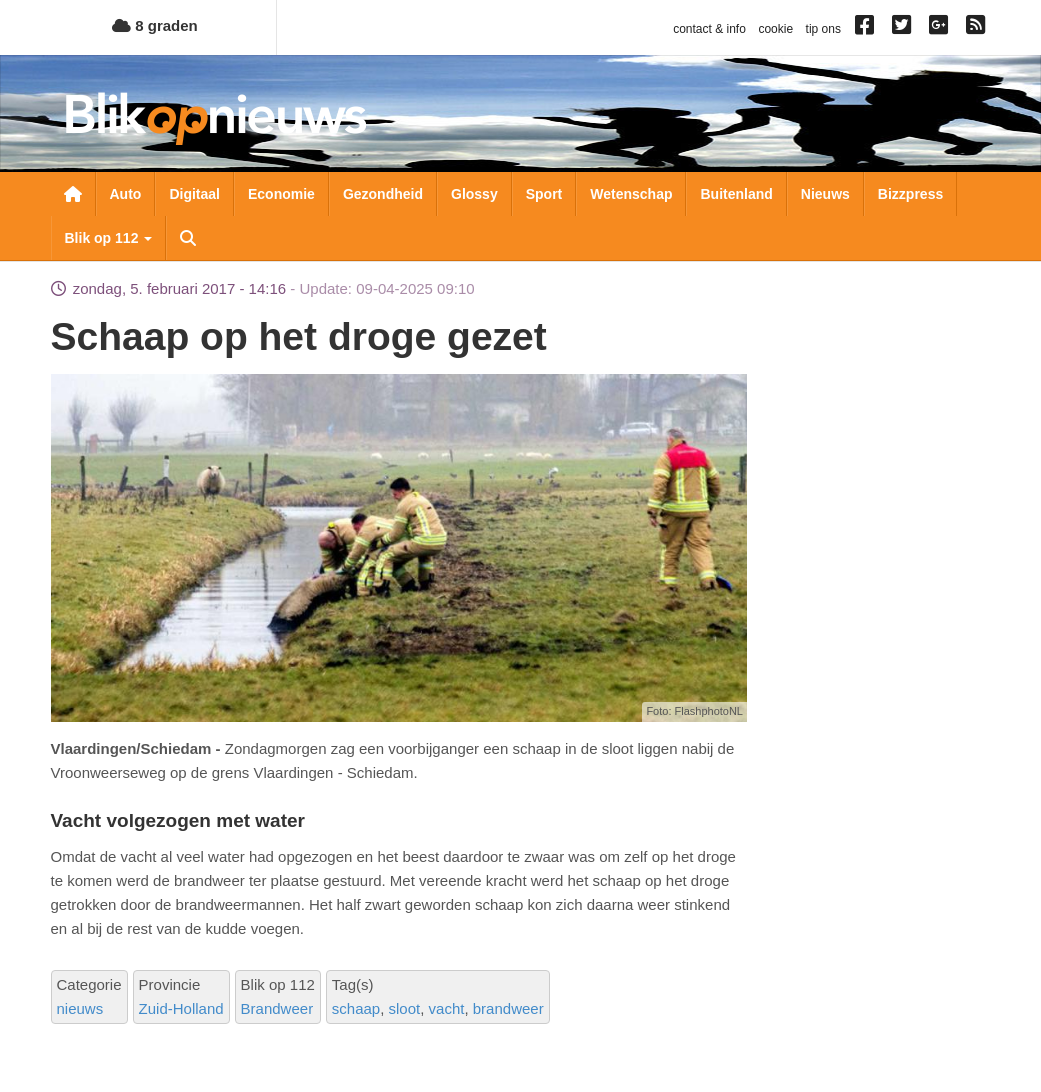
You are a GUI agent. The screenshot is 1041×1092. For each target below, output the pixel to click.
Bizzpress (910, 194)
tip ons (823, 29)
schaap (356, 1008)
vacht (447, 1008)
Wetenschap (631, 194)
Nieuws (825, 194)
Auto (126, 194)
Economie (281, 194)
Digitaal (194, 194)
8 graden (155, 25)
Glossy (474, 194)
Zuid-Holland (181, 1008)
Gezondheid (383, 194)
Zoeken (188, 238)
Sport (544, 194)
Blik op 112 (109, 238)
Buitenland (736, 194)
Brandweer (277, 1008)
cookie (775, 29)
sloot (405, 1008)
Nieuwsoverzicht (73, 194)
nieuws (80, 1008)
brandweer (508, 1008)
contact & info (709, 29)
